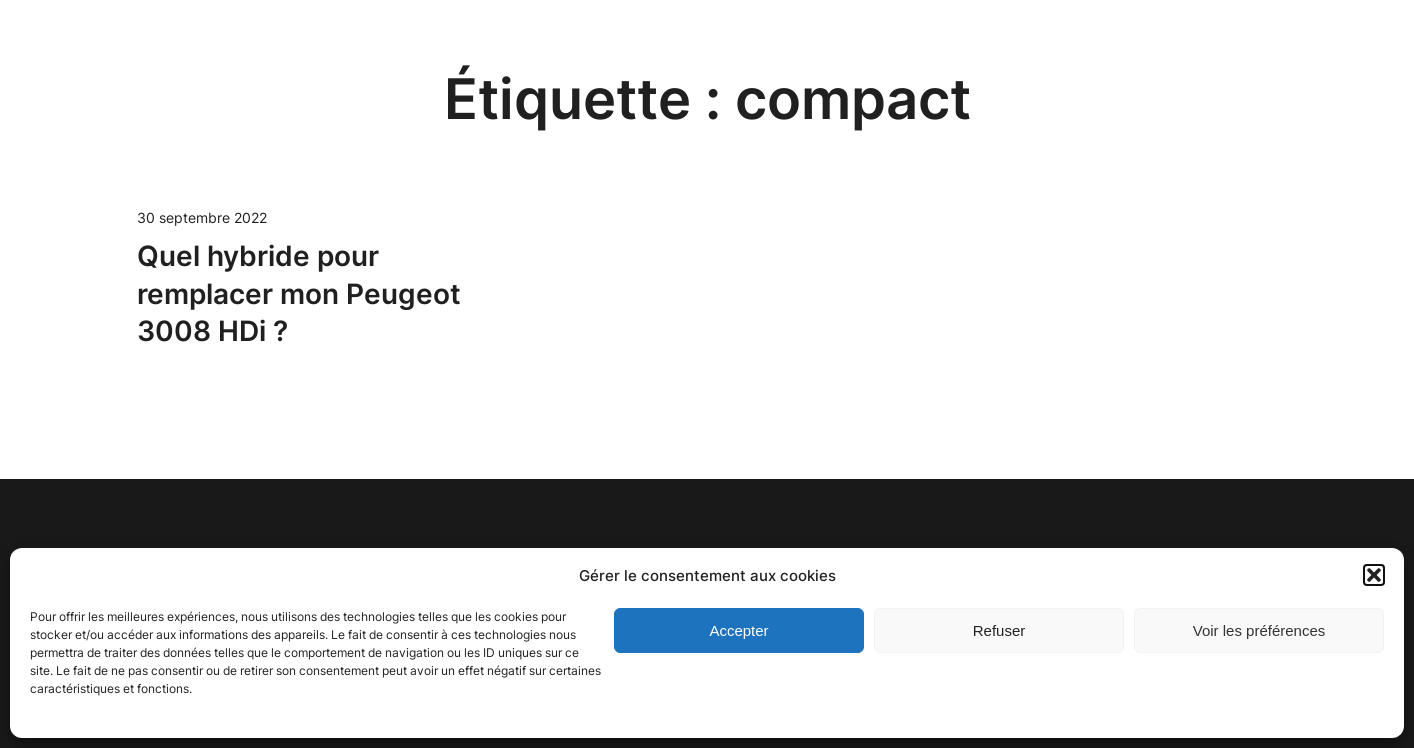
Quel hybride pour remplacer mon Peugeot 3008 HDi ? (299, 294)
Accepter (738, 630)
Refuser (999, 630)
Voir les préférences (1259, 630)
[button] (1374, 575)
